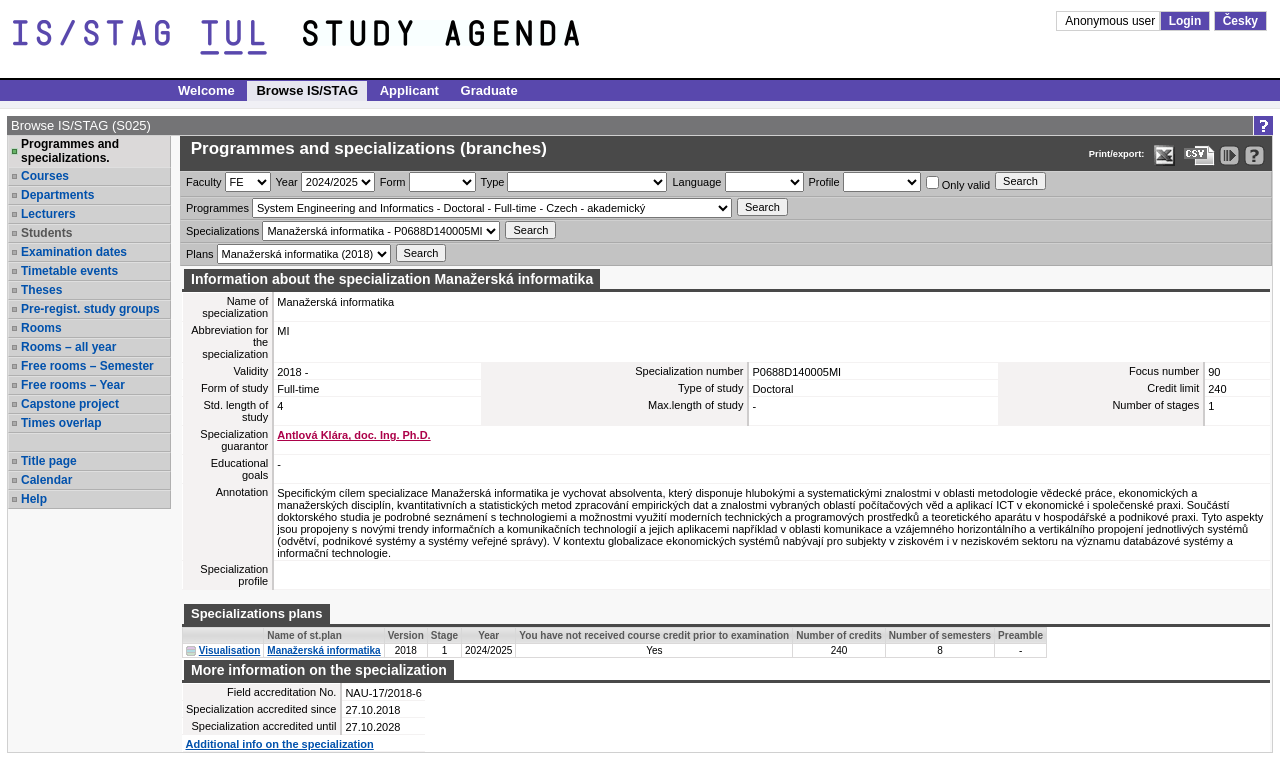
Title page (49, 461)
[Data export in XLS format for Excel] (1164, 155)
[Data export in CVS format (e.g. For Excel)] (1199, 155)
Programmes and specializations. (70, 151)
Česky (1240, 21)
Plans (200, 254)
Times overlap (61, 423)
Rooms (41, 328)
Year (287, 182)
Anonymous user (1111, 21)
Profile (824, 182)
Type (493, 182)
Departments (57, 195)
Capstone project (70, 404)
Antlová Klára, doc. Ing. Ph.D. (353, 435)
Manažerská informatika (323, 650)
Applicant (409, 90)
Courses (45, 176)
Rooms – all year (68, 347)
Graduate (489, 90)
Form (393, 182)
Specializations (222, 231)
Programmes (217, 208)
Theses (41, 290)
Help (34, 499)
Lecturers (48, 214)
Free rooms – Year (73, 385)
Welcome (206, 90)
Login (1185, 21)
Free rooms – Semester (87, 366)
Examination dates (74, 252)
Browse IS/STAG (307, 90)
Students (46, 233)
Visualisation (230, 650)
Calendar (46, 480)
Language (696, 182)
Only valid (958, 183)
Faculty (203, 182)
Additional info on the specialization (280, 744)
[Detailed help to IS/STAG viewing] (1254, 155)
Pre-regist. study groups (90, 309)
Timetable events (69, 271)
